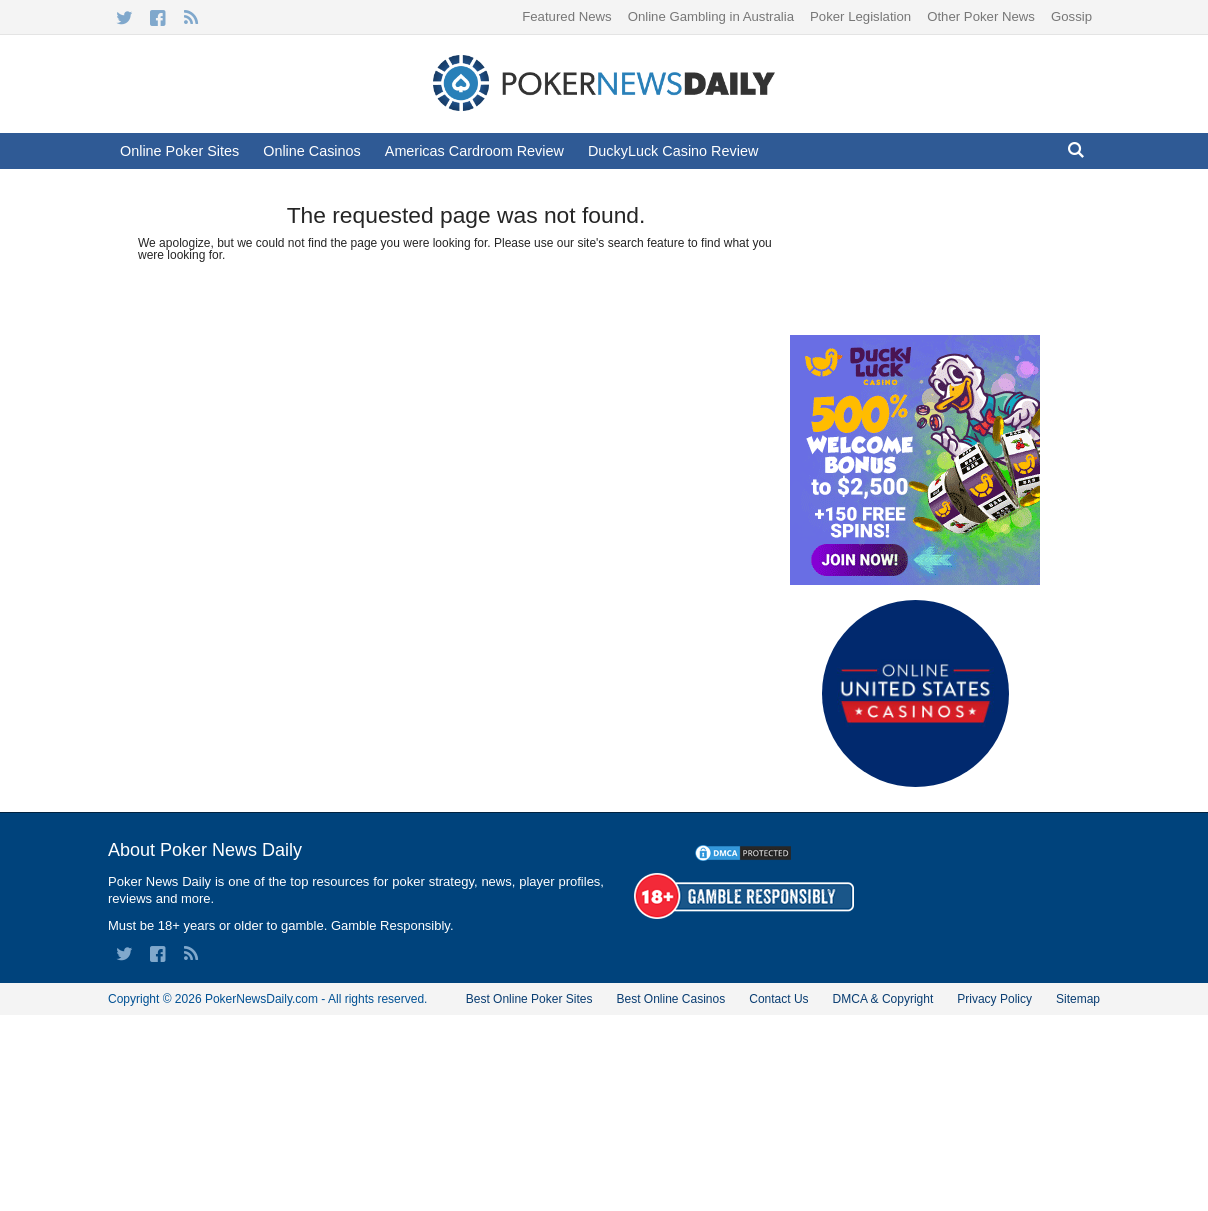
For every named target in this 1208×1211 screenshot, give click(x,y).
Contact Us (778, 999)
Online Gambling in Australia (711, 16)
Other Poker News (981, 16)
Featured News (566, 16)
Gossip (1071, 16)
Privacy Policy (994, 999)
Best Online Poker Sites (529, 999)
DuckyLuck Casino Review (673, 151)
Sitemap (1078, 999)
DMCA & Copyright (883, 999)
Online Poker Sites (179, 151)
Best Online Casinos (670, 999)
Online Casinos (312, 151)
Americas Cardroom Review (474, 151)
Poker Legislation (860, 16)
